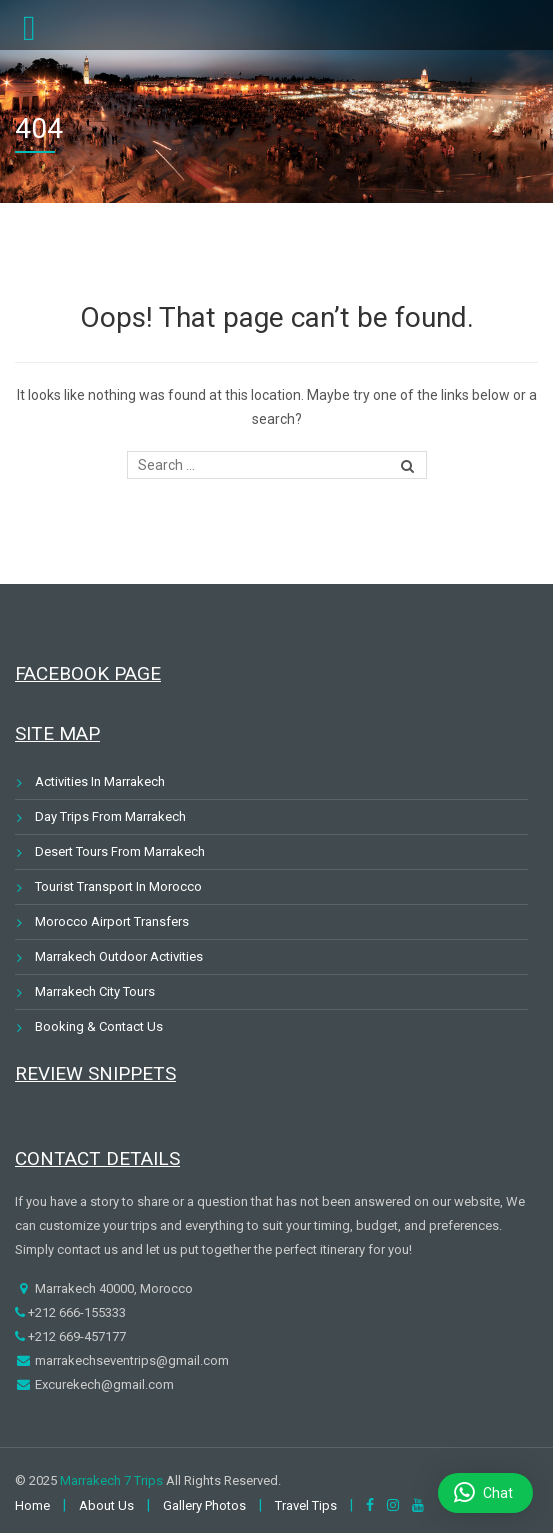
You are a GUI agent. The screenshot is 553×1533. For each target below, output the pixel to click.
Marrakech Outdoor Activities (119, 956)
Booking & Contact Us (99, 1026)
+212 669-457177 (75, 1336)
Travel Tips (306, 1505)
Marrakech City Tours (95, 991)
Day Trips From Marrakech (110, 816)
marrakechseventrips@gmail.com (130, 1360)
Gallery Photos (204, 1505)
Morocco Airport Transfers (112, 921)
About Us (106, 1505)
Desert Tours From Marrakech (120, 851)
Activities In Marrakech (100, 781)
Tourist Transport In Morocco (118, 886)
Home (32, 1505)
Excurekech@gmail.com (103, 1384)
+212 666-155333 (75, 1312)
